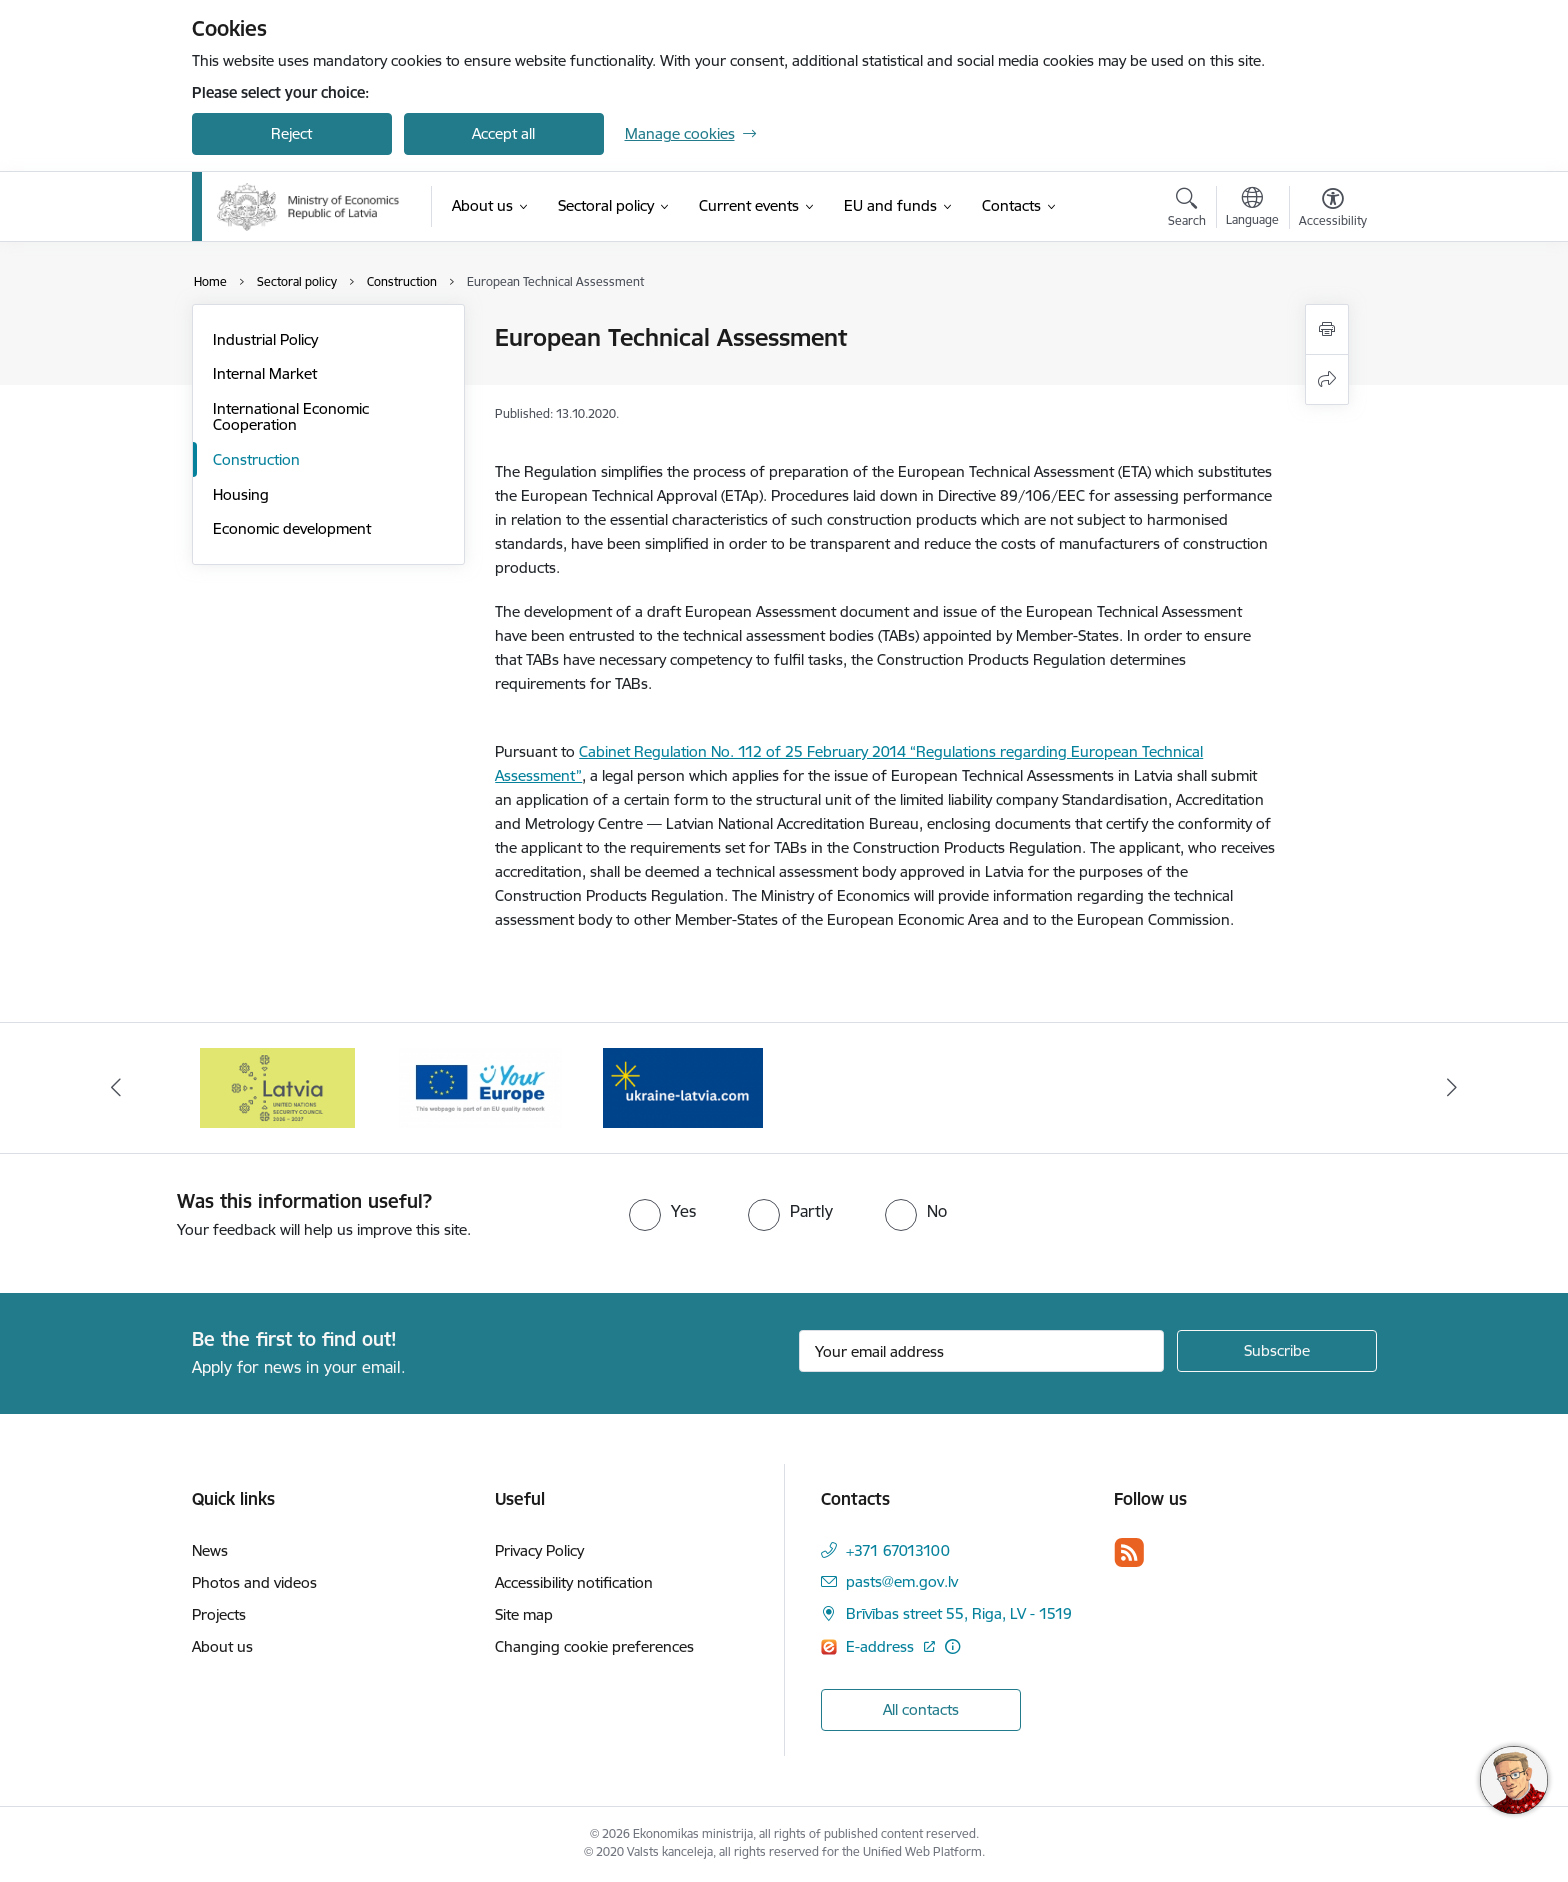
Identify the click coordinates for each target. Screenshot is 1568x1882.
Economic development (292, 528)
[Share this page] (1327, 379)
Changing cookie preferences (594, 1646)
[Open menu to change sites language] (1252, 209)
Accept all (503, 133)
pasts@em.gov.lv (902, 1581)
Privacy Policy (539, 1550)
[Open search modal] (1187, 210)
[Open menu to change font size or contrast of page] (1333, 210)
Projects (219, 1614)
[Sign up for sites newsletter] (1277, 1351)
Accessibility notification (574, 1582)
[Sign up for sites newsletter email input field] (981, 1351)
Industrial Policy (265, 339)
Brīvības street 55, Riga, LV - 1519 (959, 1613)
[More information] (952, 1646)
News (210, 1550)
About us (222, 1646)
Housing (241, 494)
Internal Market (265, 373)
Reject (291, 133)
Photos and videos (254, 1582)
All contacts (921, 1709)
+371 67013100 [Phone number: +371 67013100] (898, 1550)
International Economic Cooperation (291, 416)
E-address (882, 1646)
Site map (524, 1614)
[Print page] (1327, 329)
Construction (256, 459)
